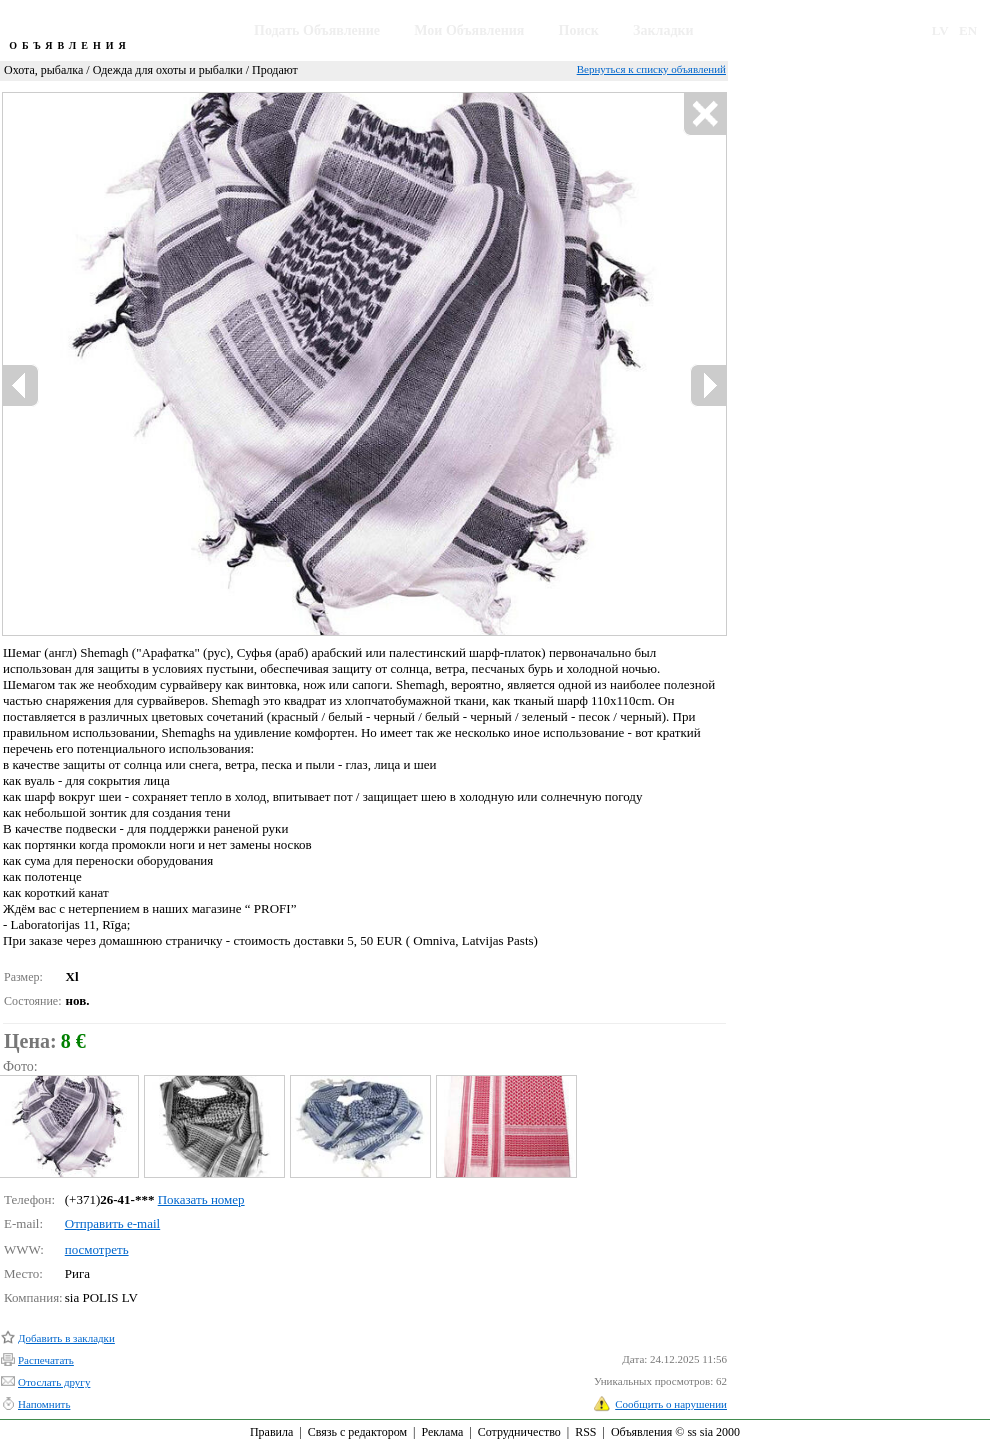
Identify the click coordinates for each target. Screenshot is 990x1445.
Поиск (579, 30)
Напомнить (44, 1404)
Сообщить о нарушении (671, 1404)
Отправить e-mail (112, 1223)
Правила (271, 1432)
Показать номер (201, 1199)
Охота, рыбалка (43, 70)
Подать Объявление (317, 30)
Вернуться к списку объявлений (651, 69)
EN (968, 30)
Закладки (663, 30)
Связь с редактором (357, 1432)
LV (940, 30)
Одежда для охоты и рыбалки (168, 70)
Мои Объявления (469, 30)
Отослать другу (54, 1382)
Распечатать (46, 1360)
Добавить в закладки (66, 1338)
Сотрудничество (519, 1432)
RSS (585, 1432)
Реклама (442, 1432)
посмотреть (97, 1249)
